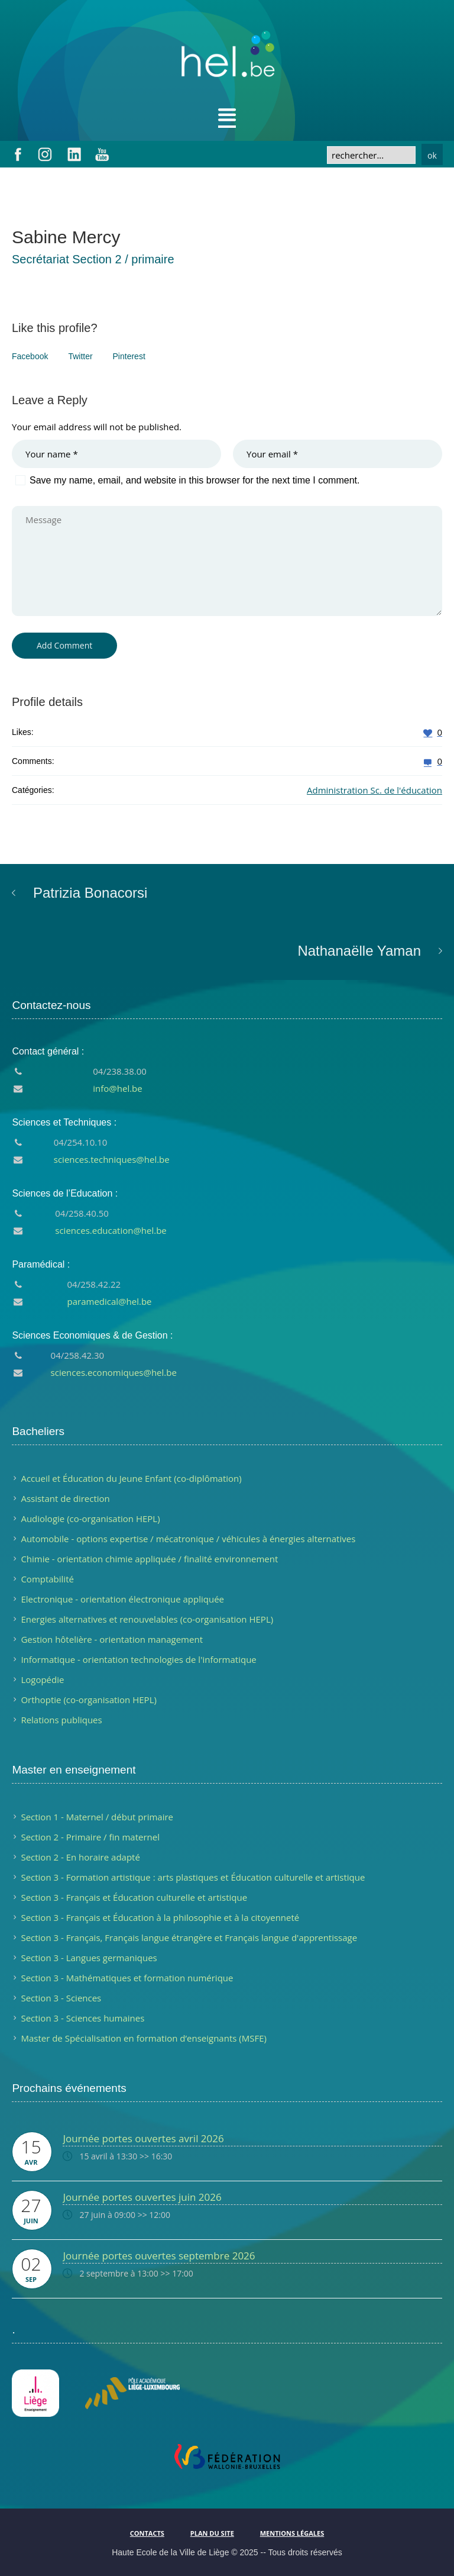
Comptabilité (47, 1579)
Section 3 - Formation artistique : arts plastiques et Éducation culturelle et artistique (193, 1877)
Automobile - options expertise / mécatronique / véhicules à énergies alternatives (188, 1539)
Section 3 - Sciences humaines (82, 2018)
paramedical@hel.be (109, 1301)
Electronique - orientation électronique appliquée (122, 1599)
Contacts (147, 2533)
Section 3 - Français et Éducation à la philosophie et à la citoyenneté (160, 1917)
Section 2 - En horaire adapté (80, 1857)
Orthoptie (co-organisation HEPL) (88, 1699)
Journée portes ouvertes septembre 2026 (159, 2255)
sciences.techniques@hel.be (112, 1159)
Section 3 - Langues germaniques (89, 1958)
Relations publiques (61, 1720)
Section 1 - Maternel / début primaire (97, 1817)
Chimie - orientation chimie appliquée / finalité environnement (149, 1559)
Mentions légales (292, 2533)
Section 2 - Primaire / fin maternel (90, 1837)
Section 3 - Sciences (61, 1998)
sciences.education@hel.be (111, 1230)
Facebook (30, 356)
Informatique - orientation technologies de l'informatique (138, 1659)
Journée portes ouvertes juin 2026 (142, 2197)
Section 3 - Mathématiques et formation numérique (127, 1978)
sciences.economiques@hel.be (114, 1372)
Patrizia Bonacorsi (90, 893)
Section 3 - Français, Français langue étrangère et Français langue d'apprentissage (189, 1937)
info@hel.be (117, 1088)
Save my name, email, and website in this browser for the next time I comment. (194, 480)
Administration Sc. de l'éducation (374, 790)
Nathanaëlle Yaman (359, 951)
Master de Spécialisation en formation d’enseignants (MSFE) (144, 2038)
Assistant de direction (65, 1498)
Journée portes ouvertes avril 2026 (143, 2138)
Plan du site (212, 2533)
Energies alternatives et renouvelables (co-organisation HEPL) (147, 1619)
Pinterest (129, 356)
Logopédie (42, 1679)
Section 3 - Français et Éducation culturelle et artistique (134, 1897)
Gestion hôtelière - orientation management (112, 1639)
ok (432, 155)
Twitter (80, 356)
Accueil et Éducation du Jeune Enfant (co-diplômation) (131, 1478)
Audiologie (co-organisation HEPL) (90, 1518)
